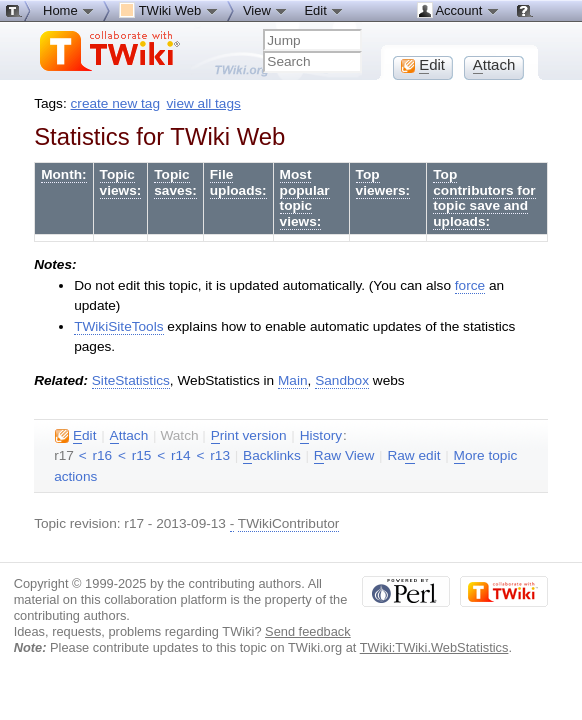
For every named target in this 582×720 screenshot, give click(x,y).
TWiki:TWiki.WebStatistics (434, 647)
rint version (249, 436)
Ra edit (413, 456)
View (266, 10)
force (470, 285)
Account (458, 10)
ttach (129, 436)
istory (321, 436)
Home (69, 10)
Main (293, 380)
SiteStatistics (131, 380)
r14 (181, 455)
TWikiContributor (289, 523)
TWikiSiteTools (118, 326)
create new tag (115, 103)
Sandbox (342, 380)
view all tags (204, 103)
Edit (324, 10)
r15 (142, 455)
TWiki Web (169, 10)
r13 (220, 455)
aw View (344, 456)
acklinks (272, 456)
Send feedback (308, 631)
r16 (102, 455)
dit (75, 436)
